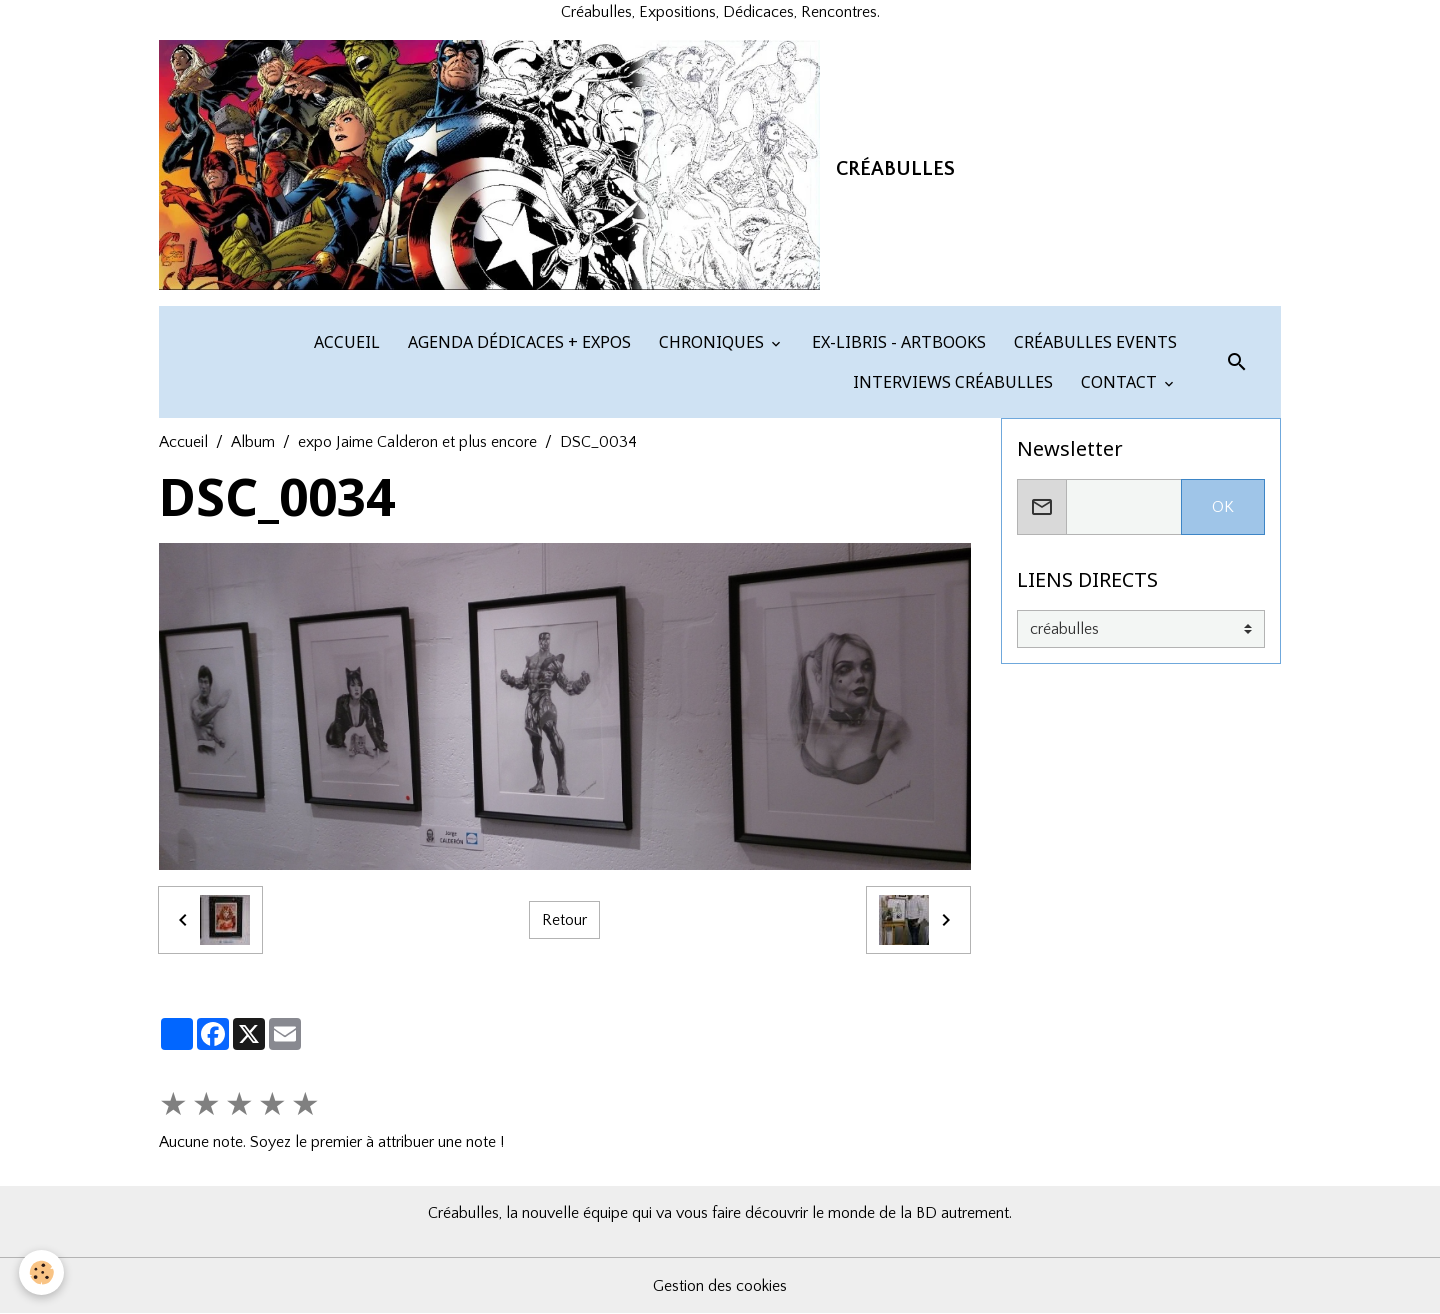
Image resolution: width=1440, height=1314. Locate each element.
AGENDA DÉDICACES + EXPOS (517, 342)
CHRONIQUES (711, 342)
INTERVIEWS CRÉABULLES (951, 382)
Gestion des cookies (720, 1286)
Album (253, 442)
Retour (564, 920)
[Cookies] (42, 1272)
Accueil (183, 442)
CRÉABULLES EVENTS (1093, 342)
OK (1223, 507)
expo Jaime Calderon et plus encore (417, 442)
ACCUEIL (345, 342)
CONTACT (1119, 382)
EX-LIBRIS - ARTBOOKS (897, 342)
